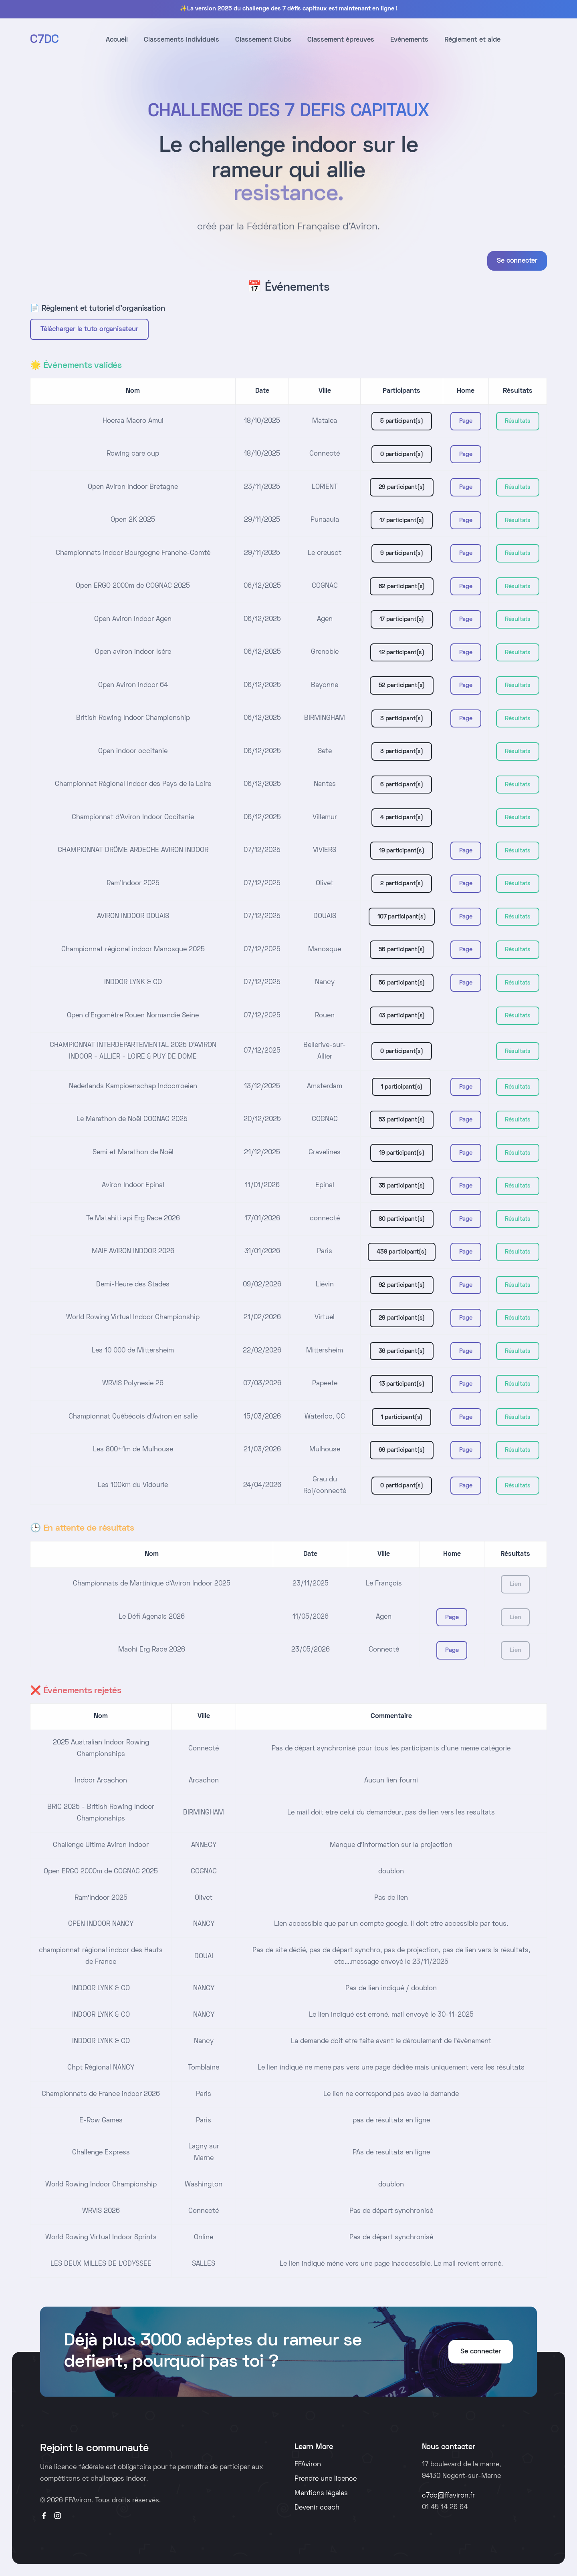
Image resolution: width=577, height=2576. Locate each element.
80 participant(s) (402, 1219)
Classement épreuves (340, 40)
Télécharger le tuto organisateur (89, 329)
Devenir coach (317, 2508)
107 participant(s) (401, 917)
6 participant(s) (401, 785)
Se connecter (517, 261)
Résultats (518, 421)
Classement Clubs (263, 40)
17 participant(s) (401, 520)
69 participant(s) (402, 1450)
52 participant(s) (402, 685)
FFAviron (308, 2464)
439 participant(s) (401, 1252)
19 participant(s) (401, 851)
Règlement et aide (472, 40)
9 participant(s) (401, 553)
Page (465, 421)
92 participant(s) (402, 1285)
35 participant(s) (402, 1186)
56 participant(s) (402, 949)
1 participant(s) (401, 1087)
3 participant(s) (401, 718)
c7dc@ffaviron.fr (448, 2496)
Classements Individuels (181, 40)
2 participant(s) (401, 883)
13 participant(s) (401, 1384)
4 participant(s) (401, 817)
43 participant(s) (402, 1016)
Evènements (409, 40)
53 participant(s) (402, 1120)
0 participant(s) (401, 454)
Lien (515, 1584)
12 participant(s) (401, 652)
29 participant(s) (402, 487)
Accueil (117, 40)
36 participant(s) (402, 1351)
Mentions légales (321, 2493)
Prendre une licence (326, 2479)
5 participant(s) (401, 421)
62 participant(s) (402, 586)
